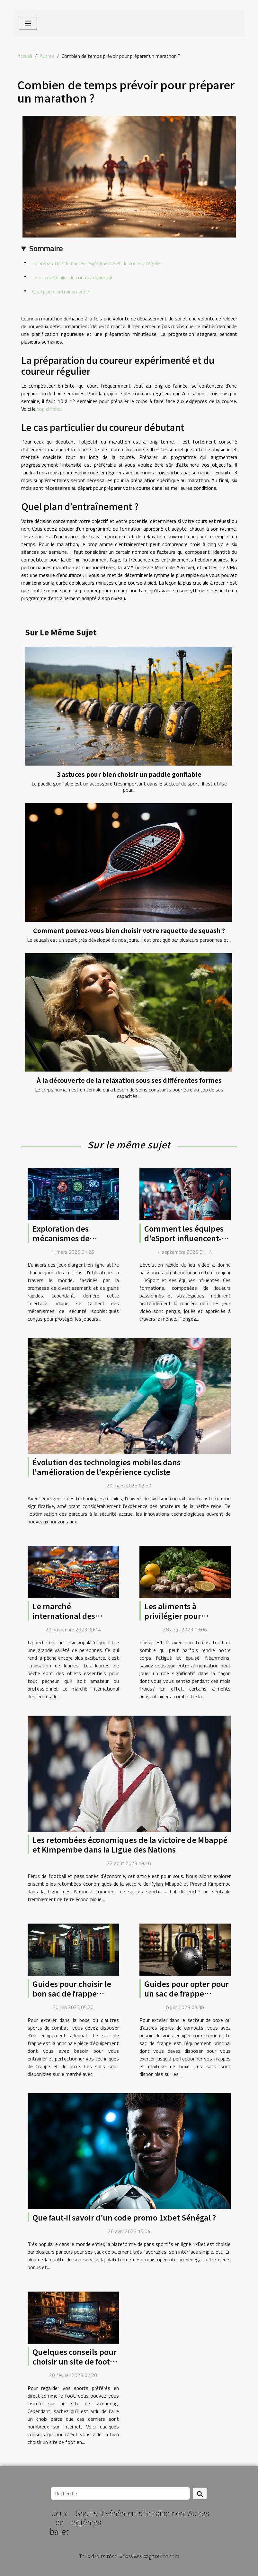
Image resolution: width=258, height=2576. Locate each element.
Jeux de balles (59, 2522)
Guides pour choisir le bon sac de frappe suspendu (71, 1993)
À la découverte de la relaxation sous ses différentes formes (129, 1080)
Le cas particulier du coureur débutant (72, 277)
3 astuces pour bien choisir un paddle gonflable (129, 774)
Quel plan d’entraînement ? (60, 291)
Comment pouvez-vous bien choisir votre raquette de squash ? (129, 930)
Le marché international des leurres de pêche (63, 1616)
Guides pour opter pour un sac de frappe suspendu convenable (186, 1993)
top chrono (49, 409)
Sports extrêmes (86, 2517)
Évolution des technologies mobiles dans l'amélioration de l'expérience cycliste (106, 1467)
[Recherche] (120, 2493)
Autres (47, 56)
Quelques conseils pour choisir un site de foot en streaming (74, 2361)
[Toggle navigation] (28, 23)
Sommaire (46, 248)
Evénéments (121, 2512)
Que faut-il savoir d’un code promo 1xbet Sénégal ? (124, 2217)
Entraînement (164, 2512)
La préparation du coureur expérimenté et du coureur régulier (97, 263)
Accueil (24, 56)
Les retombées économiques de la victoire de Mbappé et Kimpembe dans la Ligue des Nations (129, 1844)
